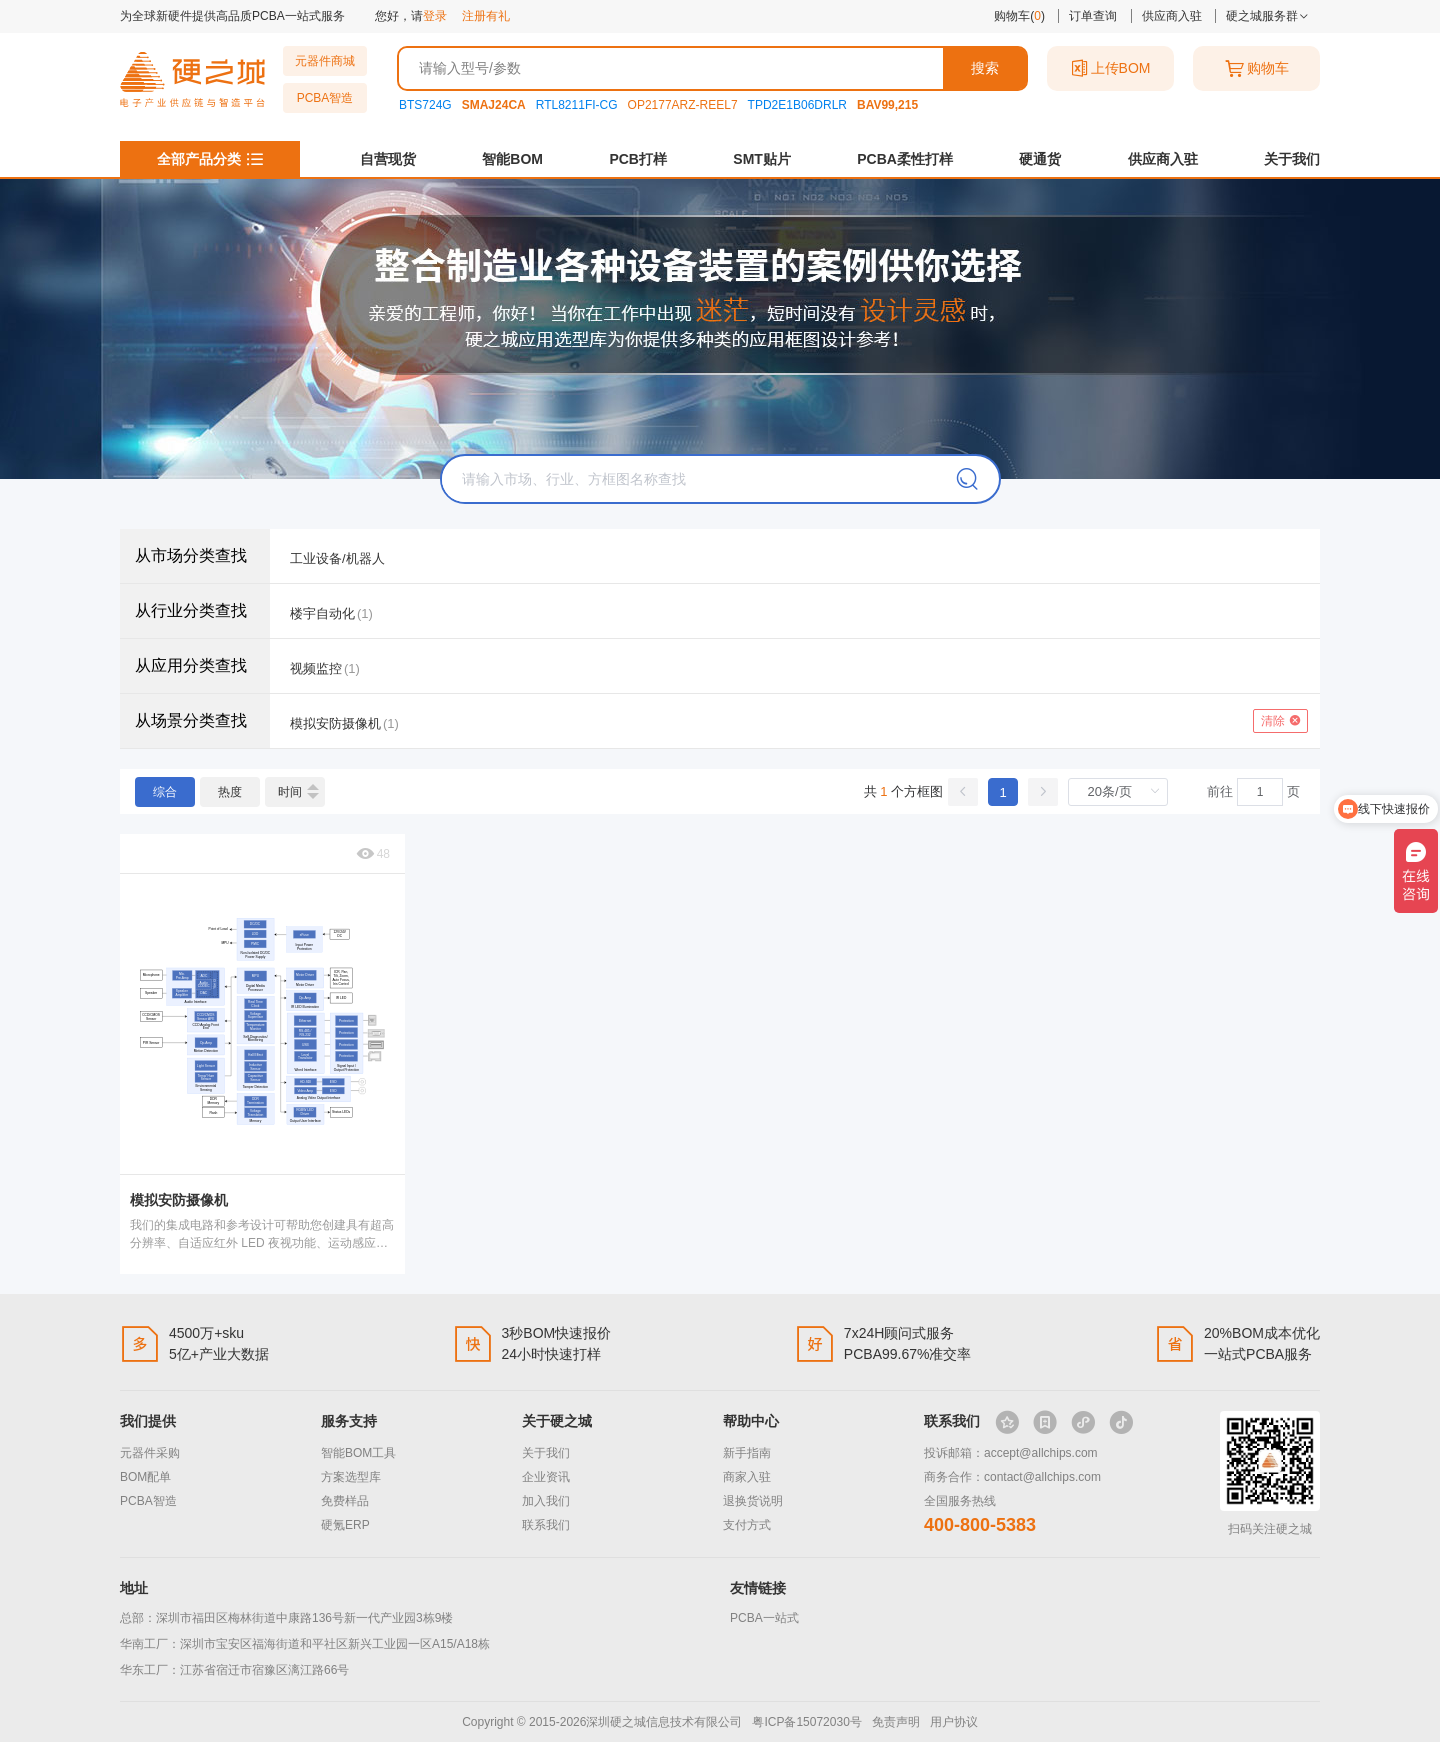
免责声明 (896, 1722)
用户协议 (954, 1722)
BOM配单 (145, 1477)
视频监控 (316, 668)
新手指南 (747, 1453)
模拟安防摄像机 (335, 723)
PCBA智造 (325, 98)
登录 (435, 16)
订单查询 (1093, 16)
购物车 (1257, 68)
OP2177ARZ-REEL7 (683, 105)
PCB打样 (638, 159)
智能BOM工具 (358, 1453)
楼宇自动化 (322, 613)
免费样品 (345, 1501)
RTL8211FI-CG (577, 105)
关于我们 (1292, 159)
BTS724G (425, 105)
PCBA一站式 (764, 1618)
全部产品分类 (199, 159)
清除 (1281, 721)
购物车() (1019, 16)
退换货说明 (753, 1501)
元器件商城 (325, 61)
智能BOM (512, 159)
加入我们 (546, 1501)
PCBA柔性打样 (905, 159)
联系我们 (546, 1525)
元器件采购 (150, 1453)
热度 (230, 792)
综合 (165, 792)
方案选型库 (351, 1477)
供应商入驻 (1172, 16)
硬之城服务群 (1267, 16)
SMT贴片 (762, 159)
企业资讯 (546, 1477)
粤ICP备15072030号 (806, 1722)
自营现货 (388, 159)
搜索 (985, 68)
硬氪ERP (345, 1525)
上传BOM (1111, 68)
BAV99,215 (887, 105)
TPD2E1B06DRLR (797, 105)
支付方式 (747, 1525)
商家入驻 (747, 1477)
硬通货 (1040, 159)
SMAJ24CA (494, 105)
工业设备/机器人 (337, 558)
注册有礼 (486, 16)
